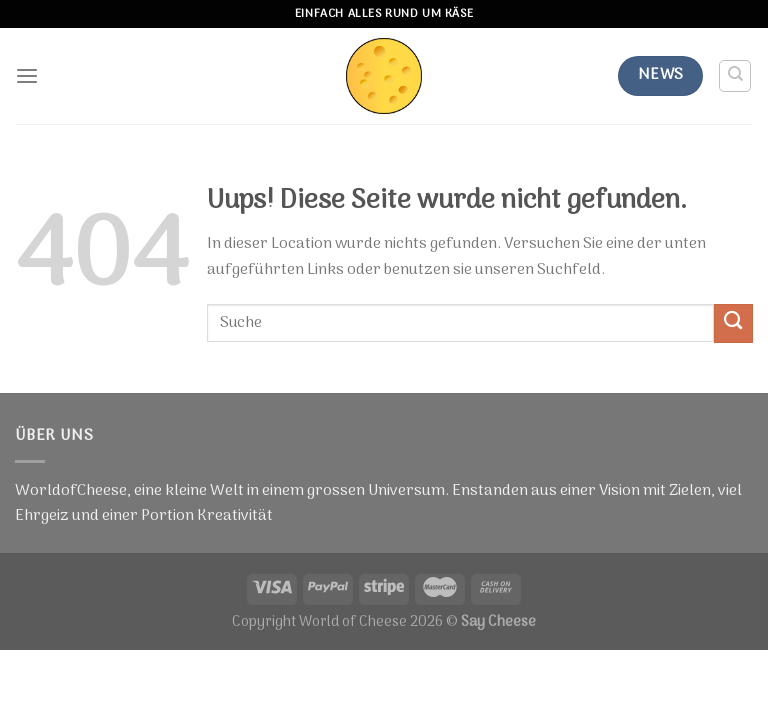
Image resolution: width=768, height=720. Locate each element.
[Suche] (735, 76)
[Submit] (733, 323)
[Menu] (27, 76)
